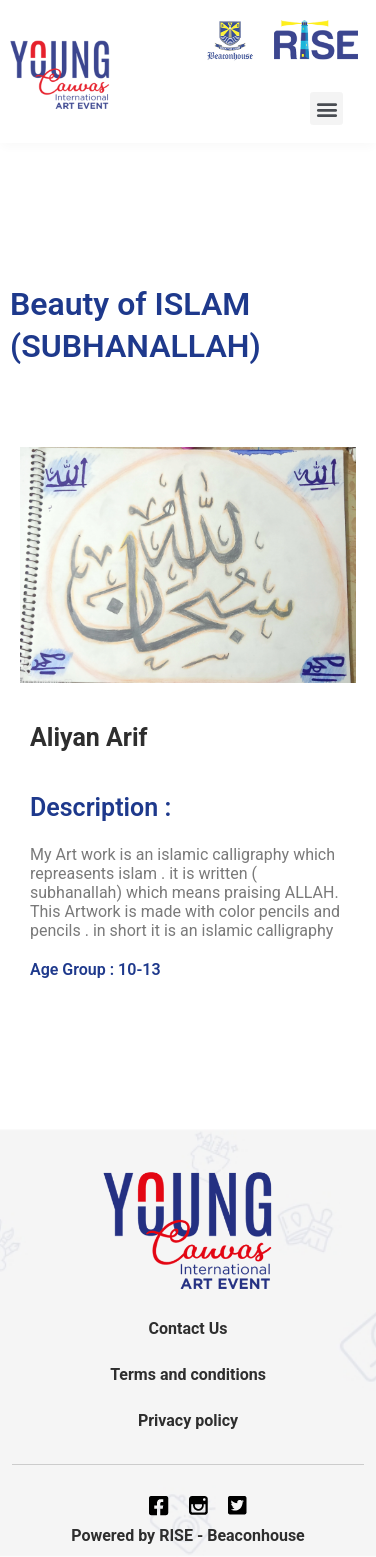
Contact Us (188, 1328)
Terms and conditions (188, 1374)
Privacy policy (188, 1420)
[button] (326, 108)
